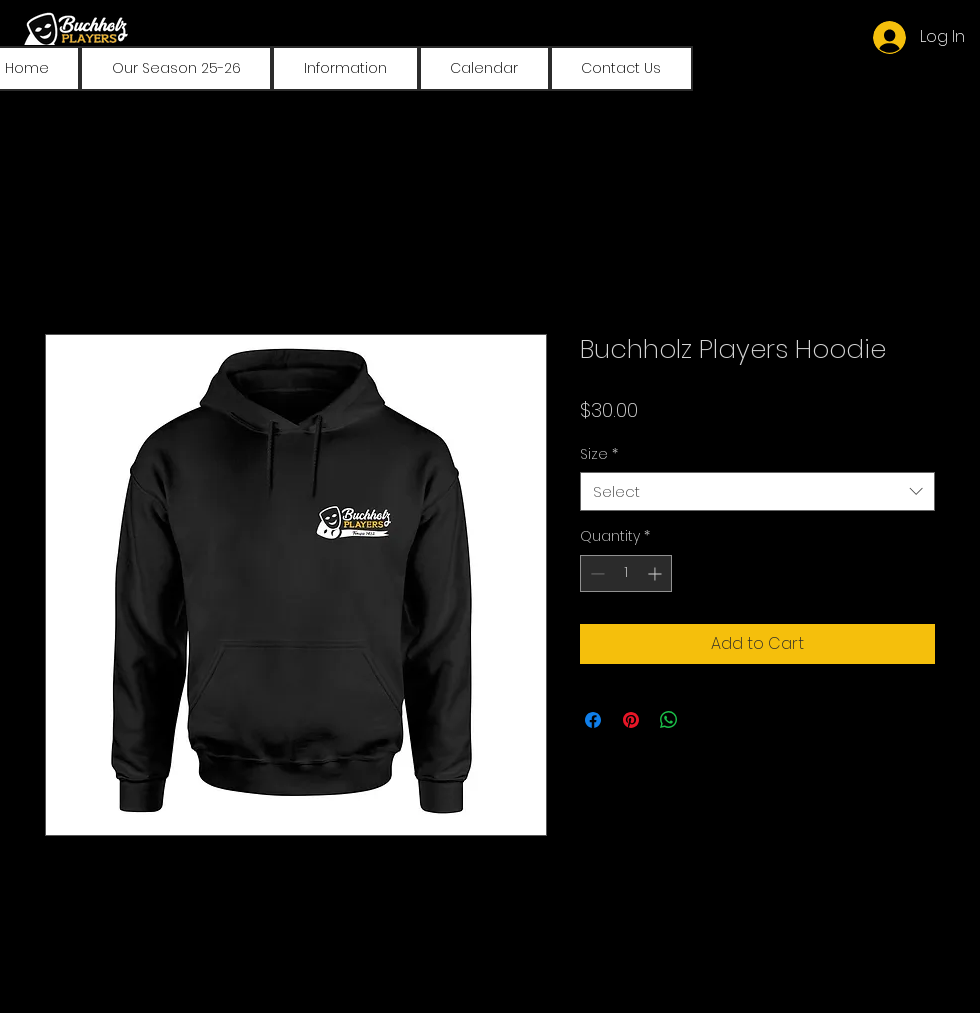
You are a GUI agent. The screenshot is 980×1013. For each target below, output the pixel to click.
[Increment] (656, 573)
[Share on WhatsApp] (669, 720)
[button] (176, 68)
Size (599, 454)
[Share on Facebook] (593, 720)
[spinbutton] (626, 573)
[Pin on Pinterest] (631, 720)
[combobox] (757, 491)
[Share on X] (707, 720)
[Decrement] (595, 573)
